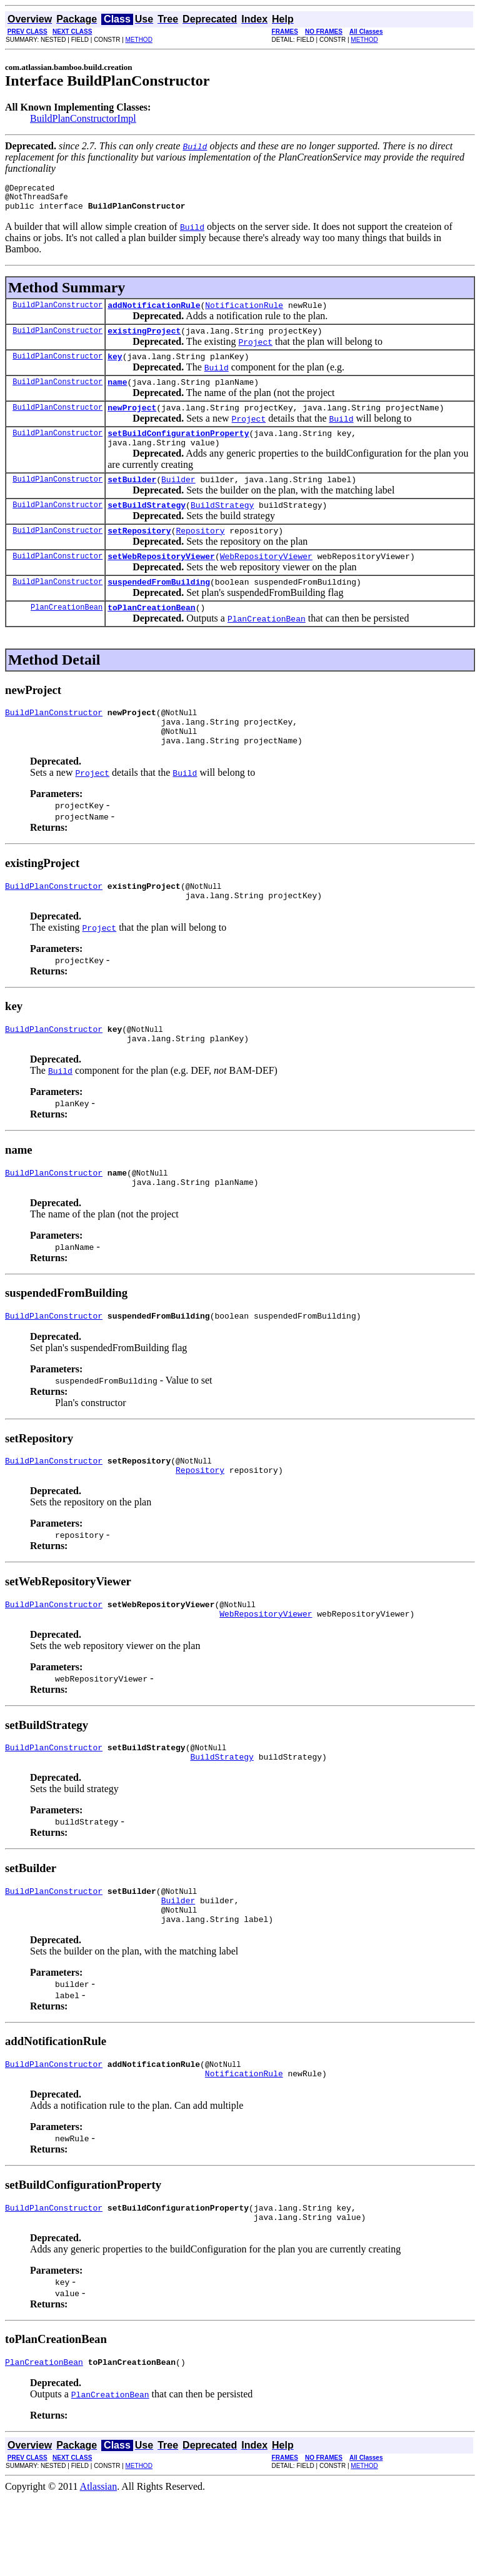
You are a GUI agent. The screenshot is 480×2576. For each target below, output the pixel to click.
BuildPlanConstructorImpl (83, 118)
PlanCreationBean (66, 637)
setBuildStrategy (147, 527)
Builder (178, 499)
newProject (132, 422)
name (117, 394)
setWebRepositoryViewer (161, 582)
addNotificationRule (154, 312)
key (115, 367)
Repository (200, 554)
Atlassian (99, 2565)
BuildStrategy (222, 527)
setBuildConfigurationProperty (178, 449)
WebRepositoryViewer (266, 582)
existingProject (144, 339)
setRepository (139, 554)
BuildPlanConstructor (57, 312)
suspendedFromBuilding (159, 609)
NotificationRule (244, 312)
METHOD (139, 39)
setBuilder (132, 499)
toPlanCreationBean (151, 637)
